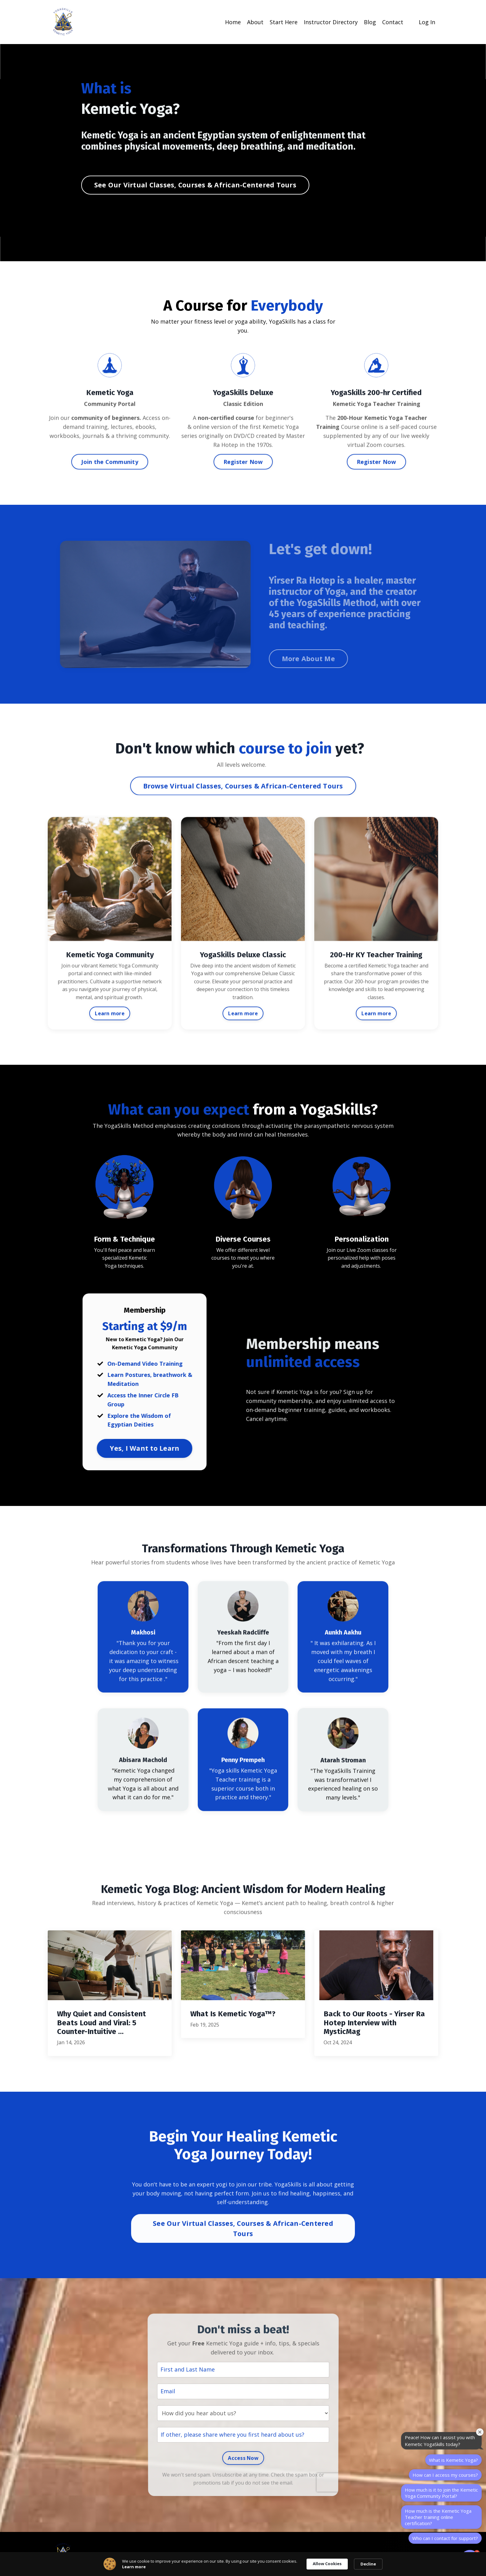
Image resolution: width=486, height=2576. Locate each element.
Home (233, 22)
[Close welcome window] (480, 2432)
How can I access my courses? (445, 2475)
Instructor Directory (331, 22)
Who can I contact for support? (445, 2538)
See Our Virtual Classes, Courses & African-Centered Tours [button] (195, 184)
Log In (427, 22)
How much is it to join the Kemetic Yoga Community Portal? (441, 2493)
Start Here (284, 22)
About (255, 22)
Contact (392, 22)
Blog (370, 22)
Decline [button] (368, 2564)
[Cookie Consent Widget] (243, 2564)
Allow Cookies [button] (327, 2563)
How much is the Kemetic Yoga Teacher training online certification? (438, 2517)
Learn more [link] (134, 2566)
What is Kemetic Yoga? (453, 2460)
